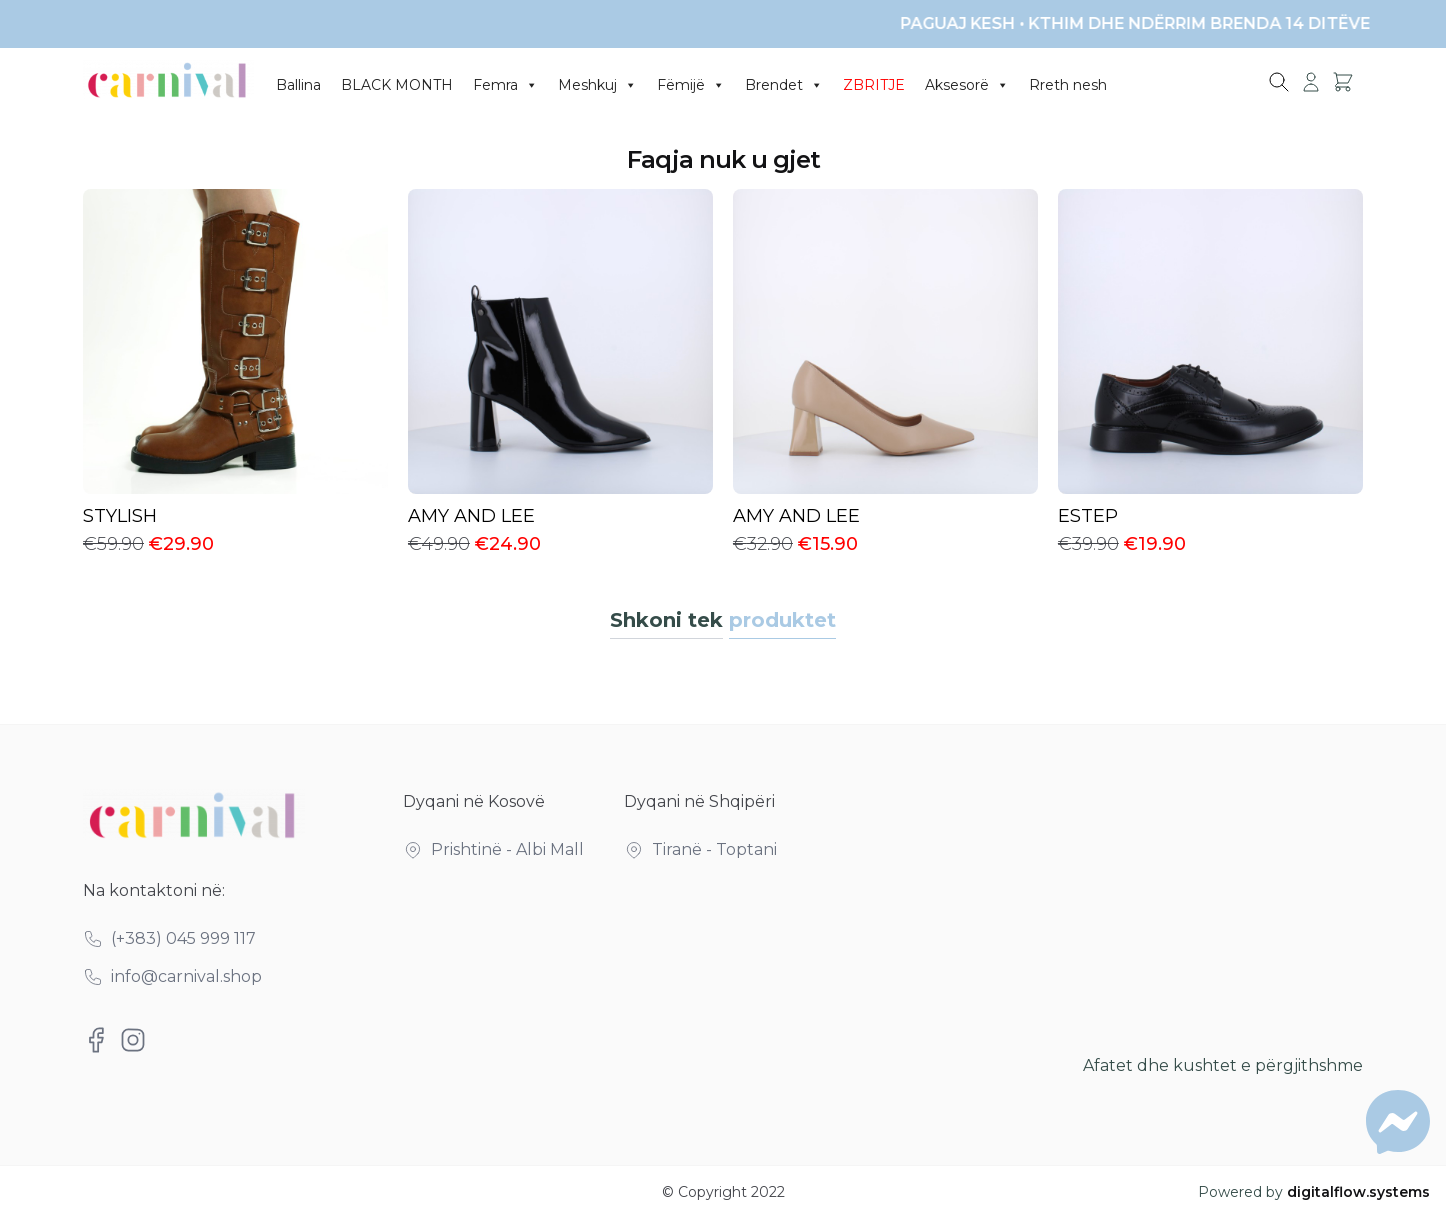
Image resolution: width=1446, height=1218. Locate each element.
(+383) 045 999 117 (183, 938)
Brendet (784, 85)
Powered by (1314, 1192)
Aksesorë (967, 85)
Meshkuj (597, 85)
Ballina (298, 85)
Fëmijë (691, 85)
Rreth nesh (1068, 85)
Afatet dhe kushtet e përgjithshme (1223, 1065)
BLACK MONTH (397, 85)
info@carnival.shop (186, 976)
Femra (505, 85)
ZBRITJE (874, 85)
